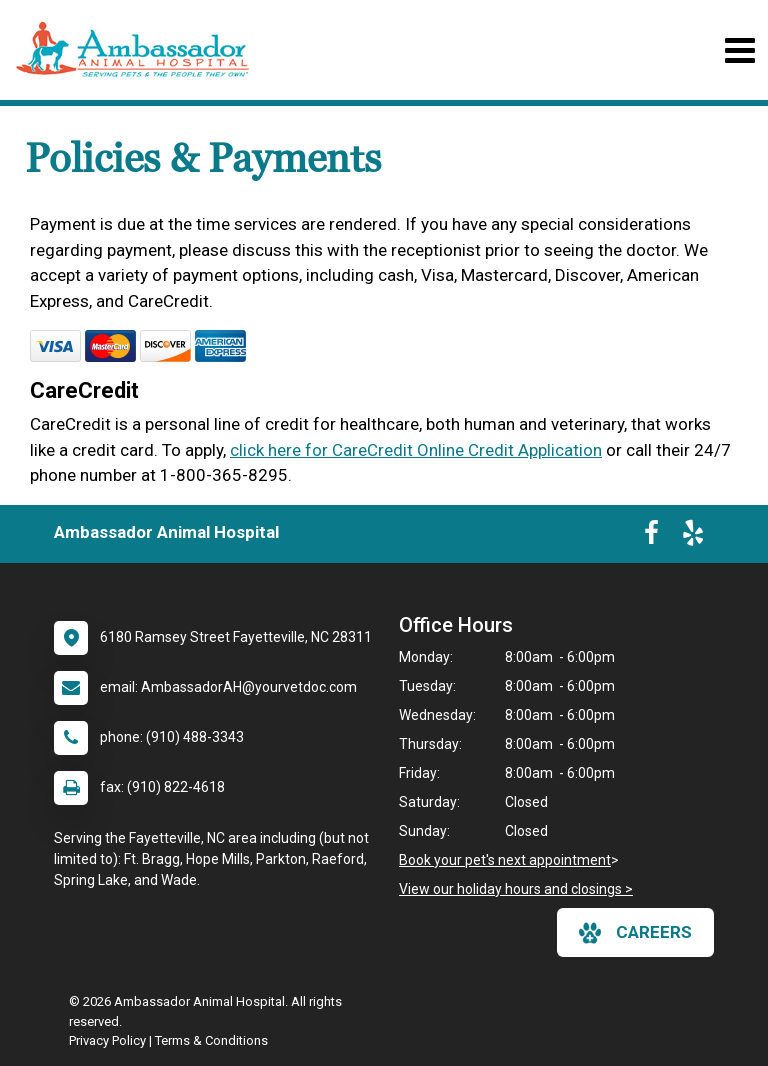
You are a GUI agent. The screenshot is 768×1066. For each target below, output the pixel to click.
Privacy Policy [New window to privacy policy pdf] (107, 1040)
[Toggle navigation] (739, 50)
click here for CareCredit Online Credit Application (416, 450)
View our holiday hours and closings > (516, 889)
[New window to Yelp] (693, 537)
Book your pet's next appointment (505, 860)
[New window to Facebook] (651, 537)
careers (635, 933)
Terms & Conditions (211, 1040)
